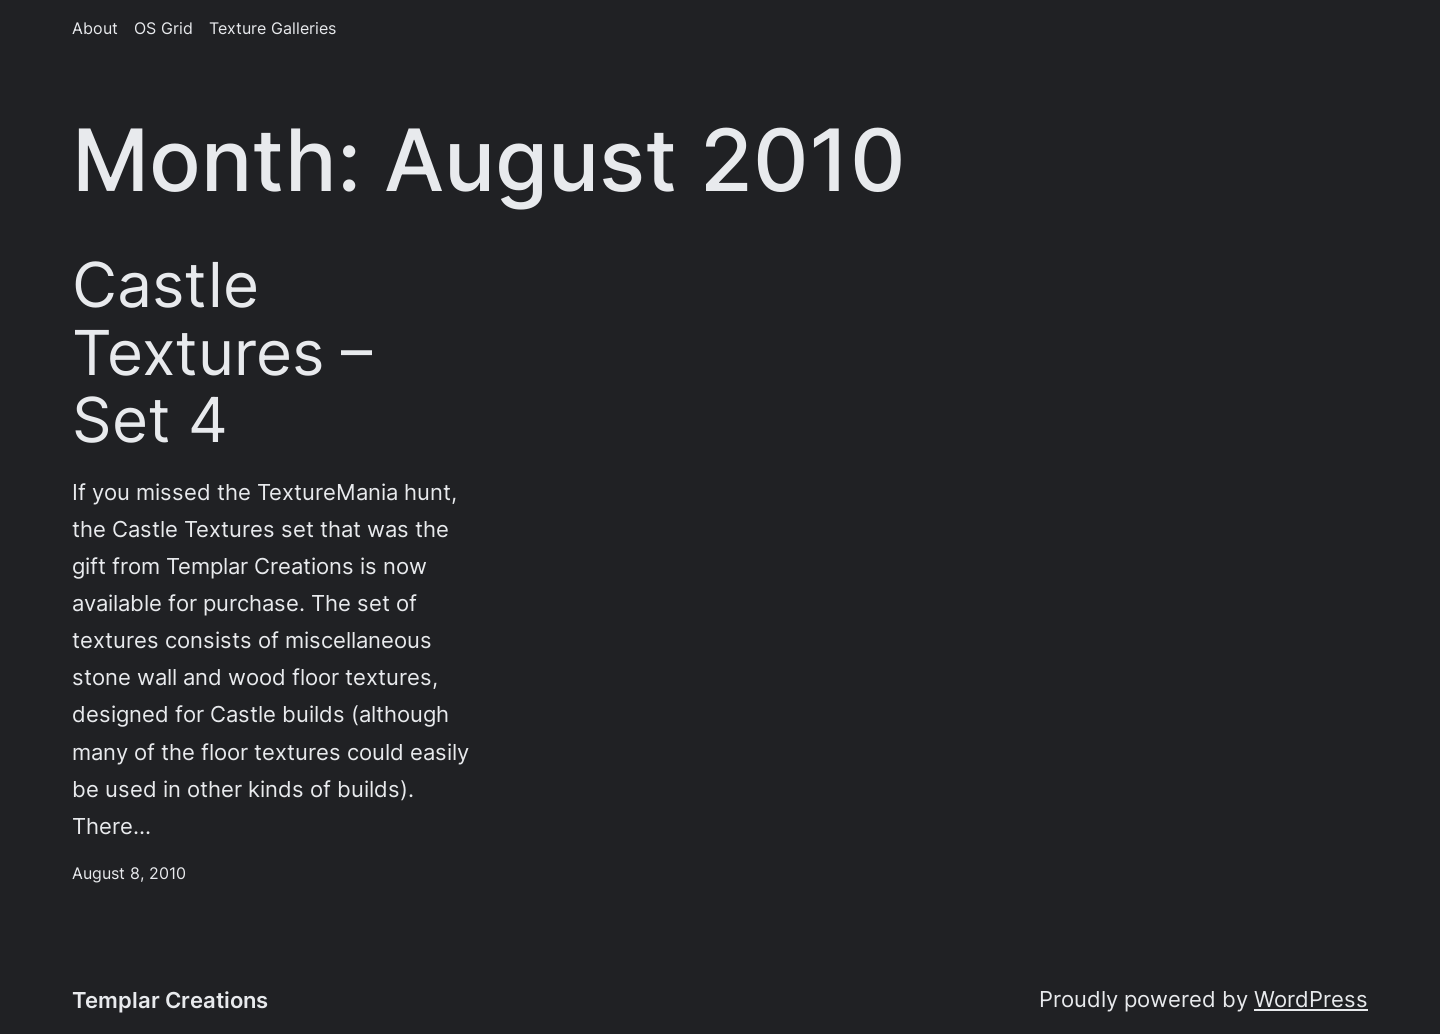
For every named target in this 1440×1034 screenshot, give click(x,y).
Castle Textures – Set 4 (222, 352)
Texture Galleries (272, 28)
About (95, 28)
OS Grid (163, 28)
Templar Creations (170, 1000)
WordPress (1311, 999)
